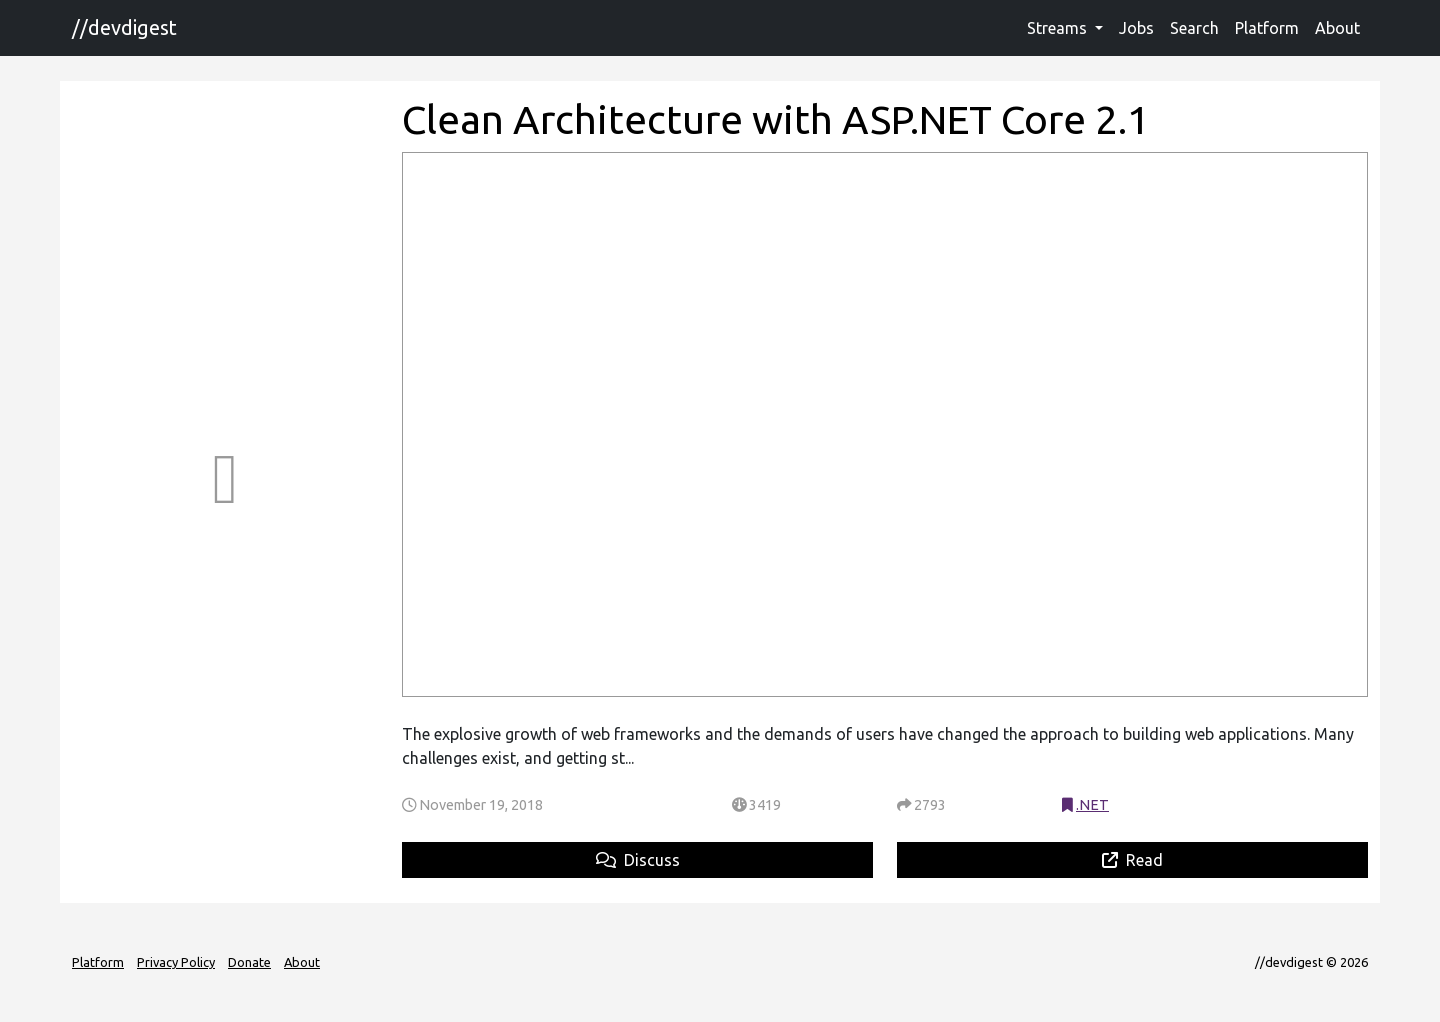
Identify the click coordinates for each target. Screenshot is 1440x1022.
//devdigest (124, 27)
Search (1194, 28)
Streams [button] (1059, 28)
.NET (1092, 805)
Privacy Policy (176, 962)
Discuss (638, 860)
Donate (249, 962)
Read (1132, 860)
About (1337, 28)
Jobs (1136, 28)
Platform (1267, 28)
